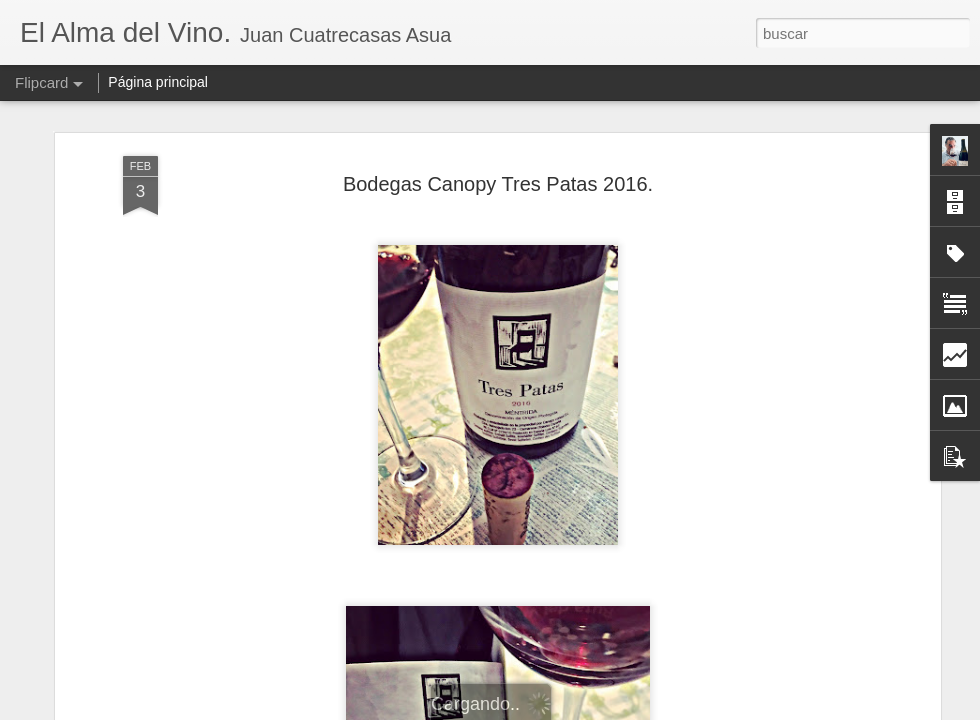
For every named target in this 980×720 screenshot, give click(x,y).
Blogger (567, 709)
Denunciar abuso (634, 709)
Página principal (158, 82)
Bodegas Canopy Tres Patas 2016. (498, 149)
